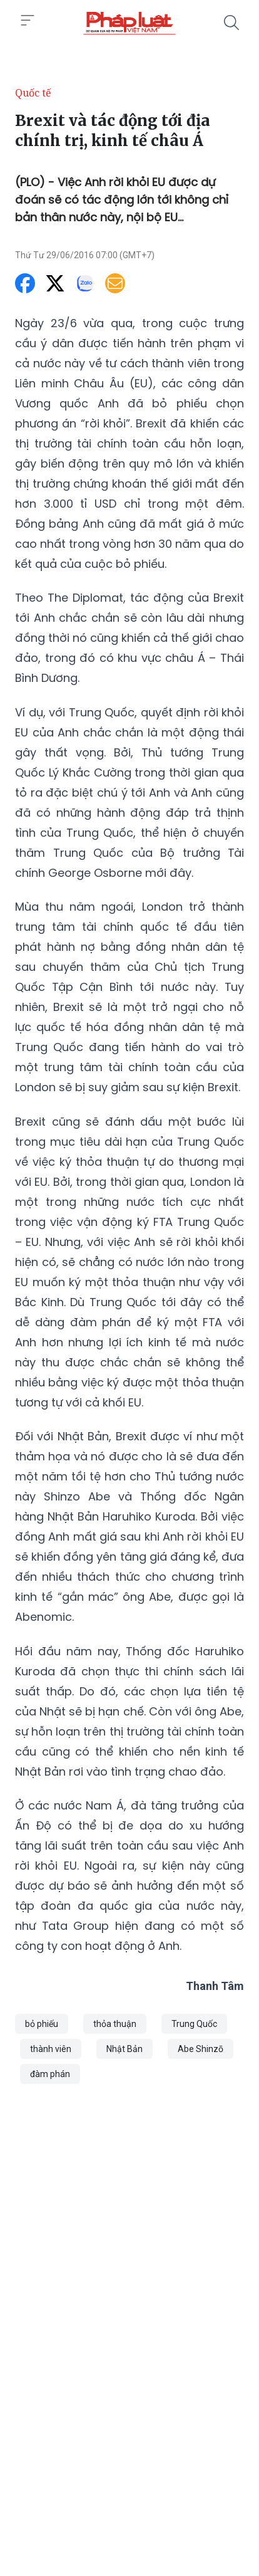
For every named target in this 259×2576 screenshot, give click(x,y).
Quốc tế (33, 93)
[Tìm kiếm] (231, 22)
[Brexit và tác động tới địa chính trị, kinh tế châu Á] (129, 22)
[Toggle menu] (27, 20)
